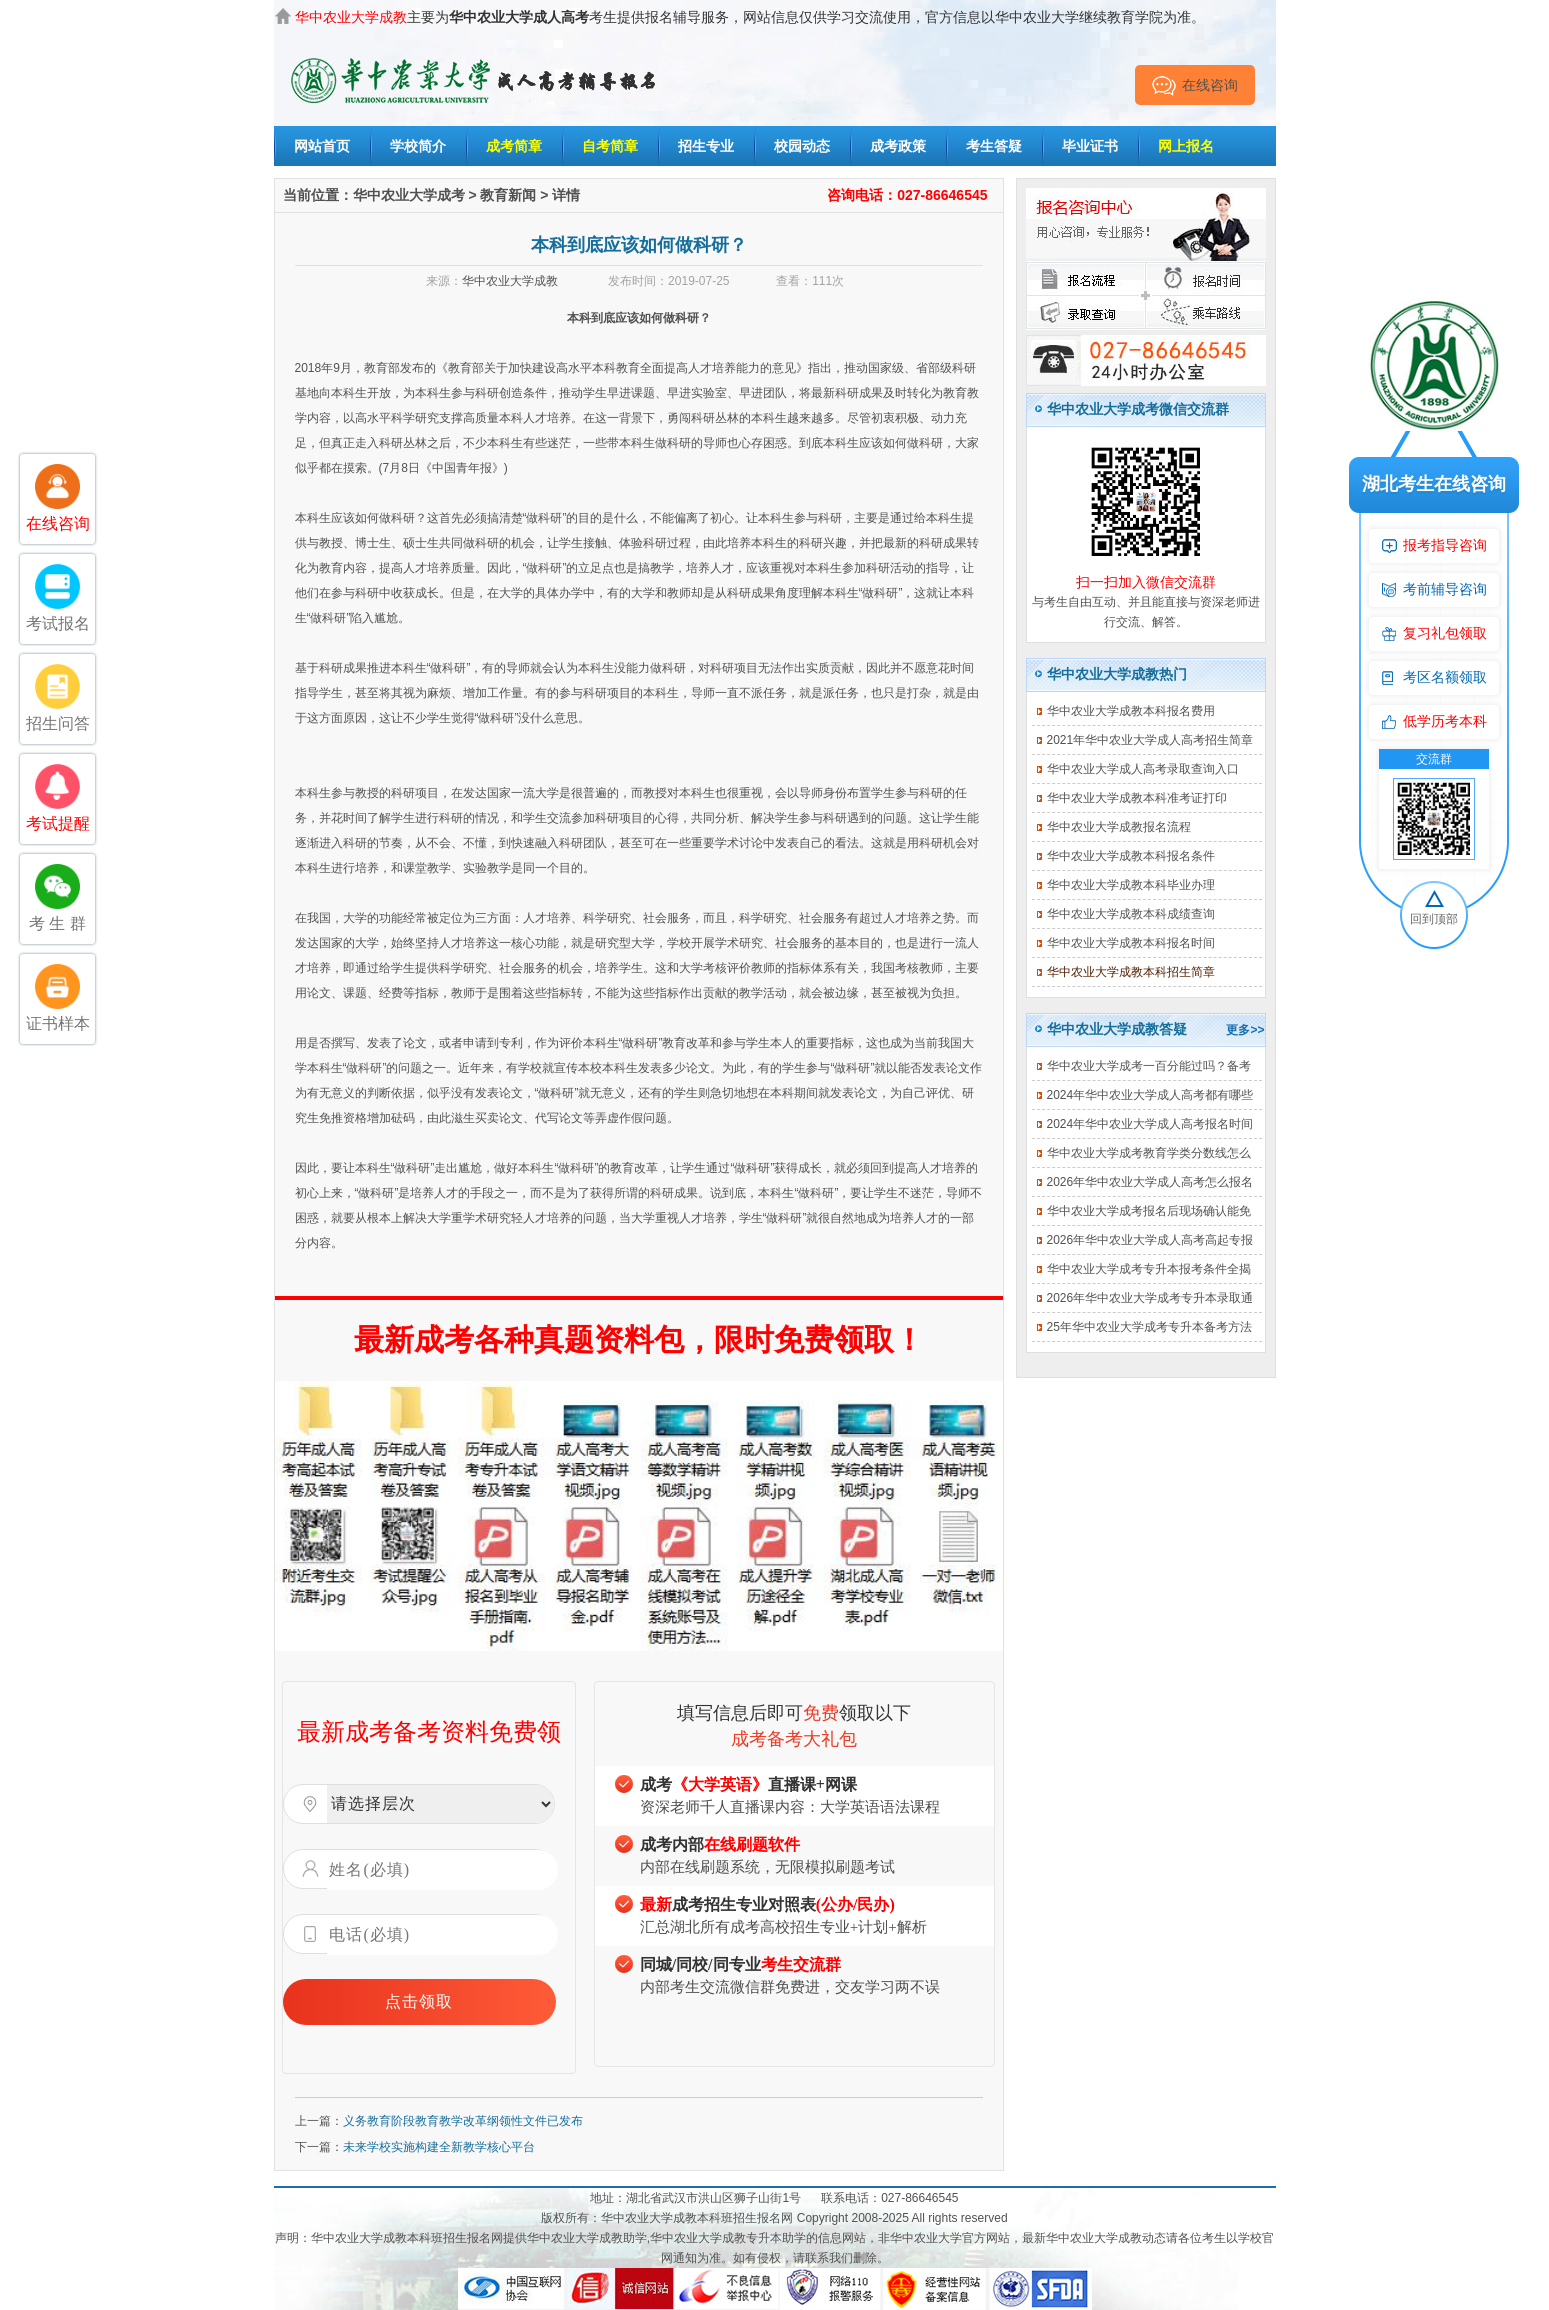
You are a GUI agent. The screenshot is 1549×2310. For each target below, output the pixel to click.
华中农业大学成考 (409, 195)
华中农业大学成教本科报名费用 (1131, 711)
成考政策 (898, 146)
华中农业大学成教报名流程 (1119, 827)
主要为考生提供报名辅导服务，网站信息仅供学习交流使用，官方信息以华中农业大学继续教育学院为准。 (750, 17)
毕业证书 (1090, 146)
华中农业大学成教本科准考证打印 (1137, 798)
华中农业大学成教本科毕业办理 (1131, 885)
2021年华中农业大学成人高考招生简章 (1150, 740)
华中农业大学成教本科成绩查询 (1131, 914)
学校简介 (418, 146)
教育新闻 (508, 195)
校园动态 (802, 146)
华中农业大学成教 (510, 281)
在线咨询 (1194, 85)
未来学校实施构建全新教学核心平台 (439, 2147)
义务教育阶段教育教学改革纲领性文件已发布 (463, 2121)
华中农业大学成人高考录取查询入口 (1143, 769)
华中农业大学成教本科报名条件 (1131, 856)
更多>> (1245, 1030)
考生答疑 (994, 146)
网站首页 (322, 146)
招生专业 (706, 146)
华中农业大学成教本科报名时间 (1131, 943)
